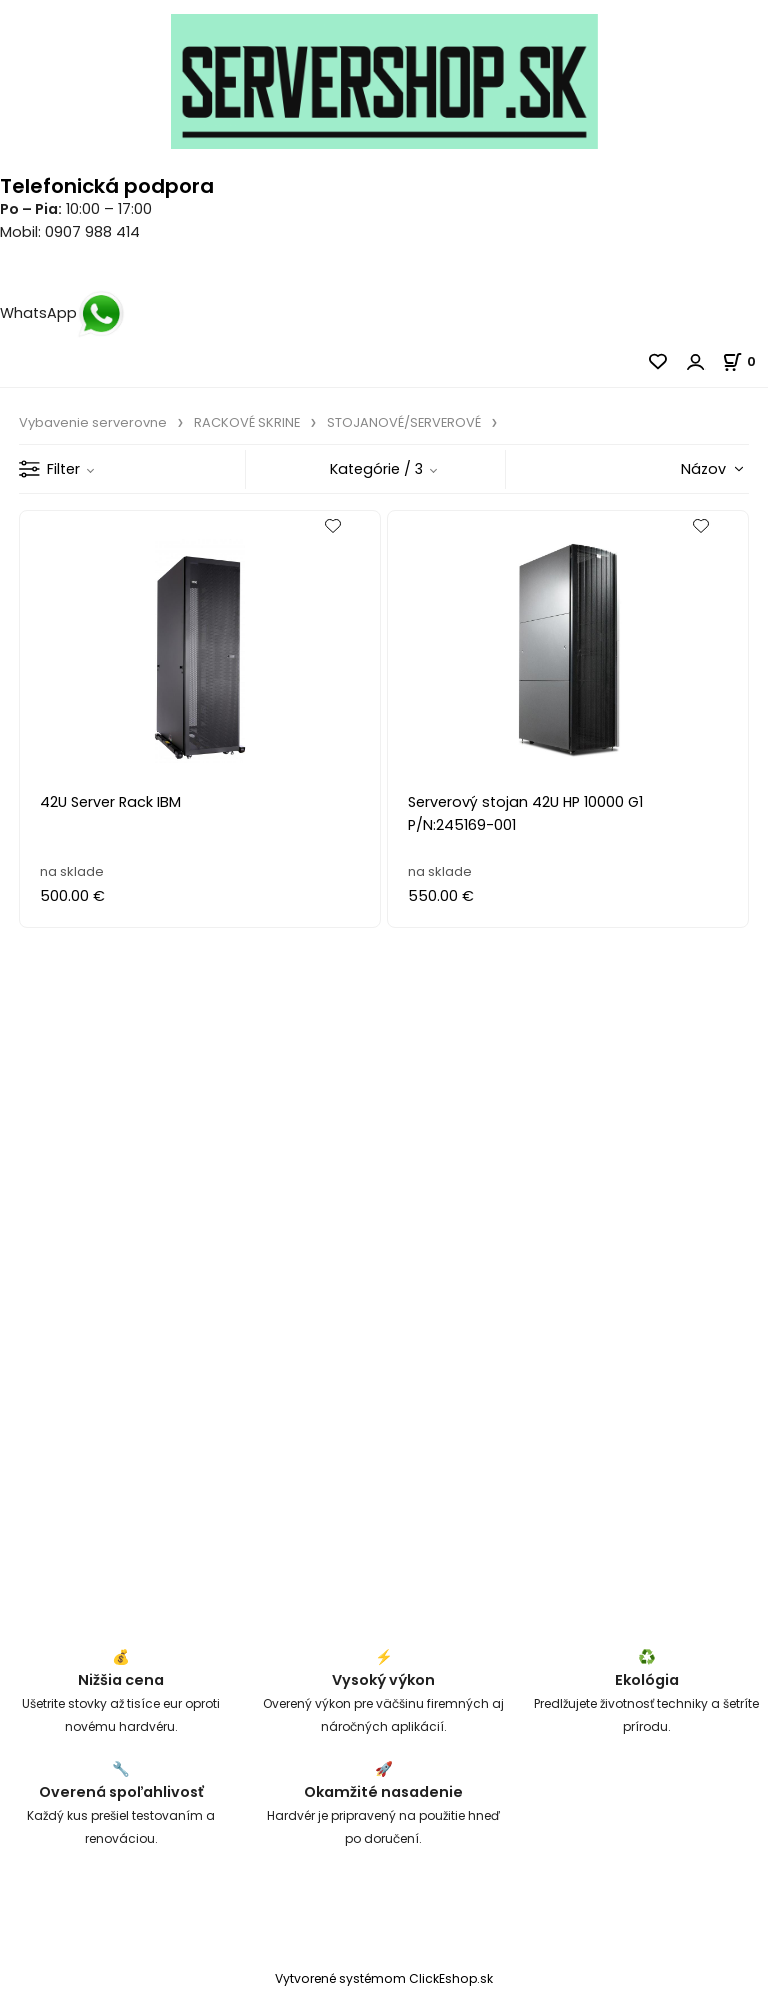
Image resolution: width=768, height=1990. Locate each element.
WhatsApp (62, 313)
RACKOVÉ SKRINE (247, 422)
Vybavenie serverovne (93, 422)
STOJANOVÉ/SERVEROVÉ (404, 422)
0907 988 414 (92, 232)
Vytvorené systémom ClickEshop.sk (384, 1978)
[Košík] (745, 361)
